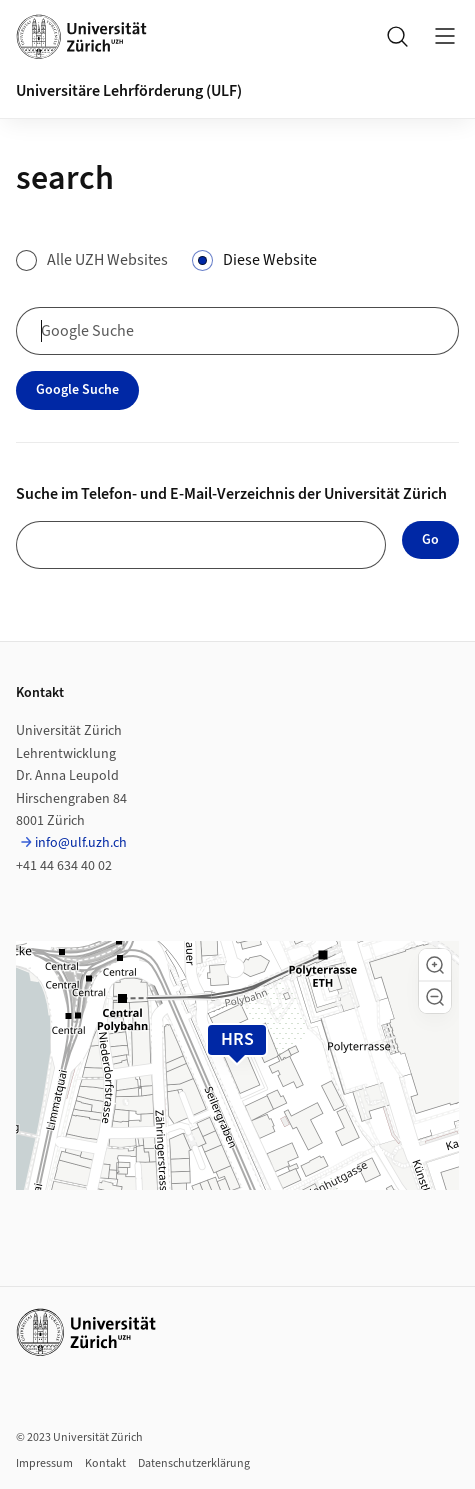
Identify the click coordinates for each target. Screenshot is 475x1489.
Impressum (44, 1463)
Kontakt (105, 1463)
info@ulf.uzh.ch (81, 843)
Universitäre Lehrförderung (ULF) (129, 91)
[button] (435, 965)
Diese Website (270, 260)
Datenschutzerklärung (194, 1463)
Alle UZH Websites (107, 260)
